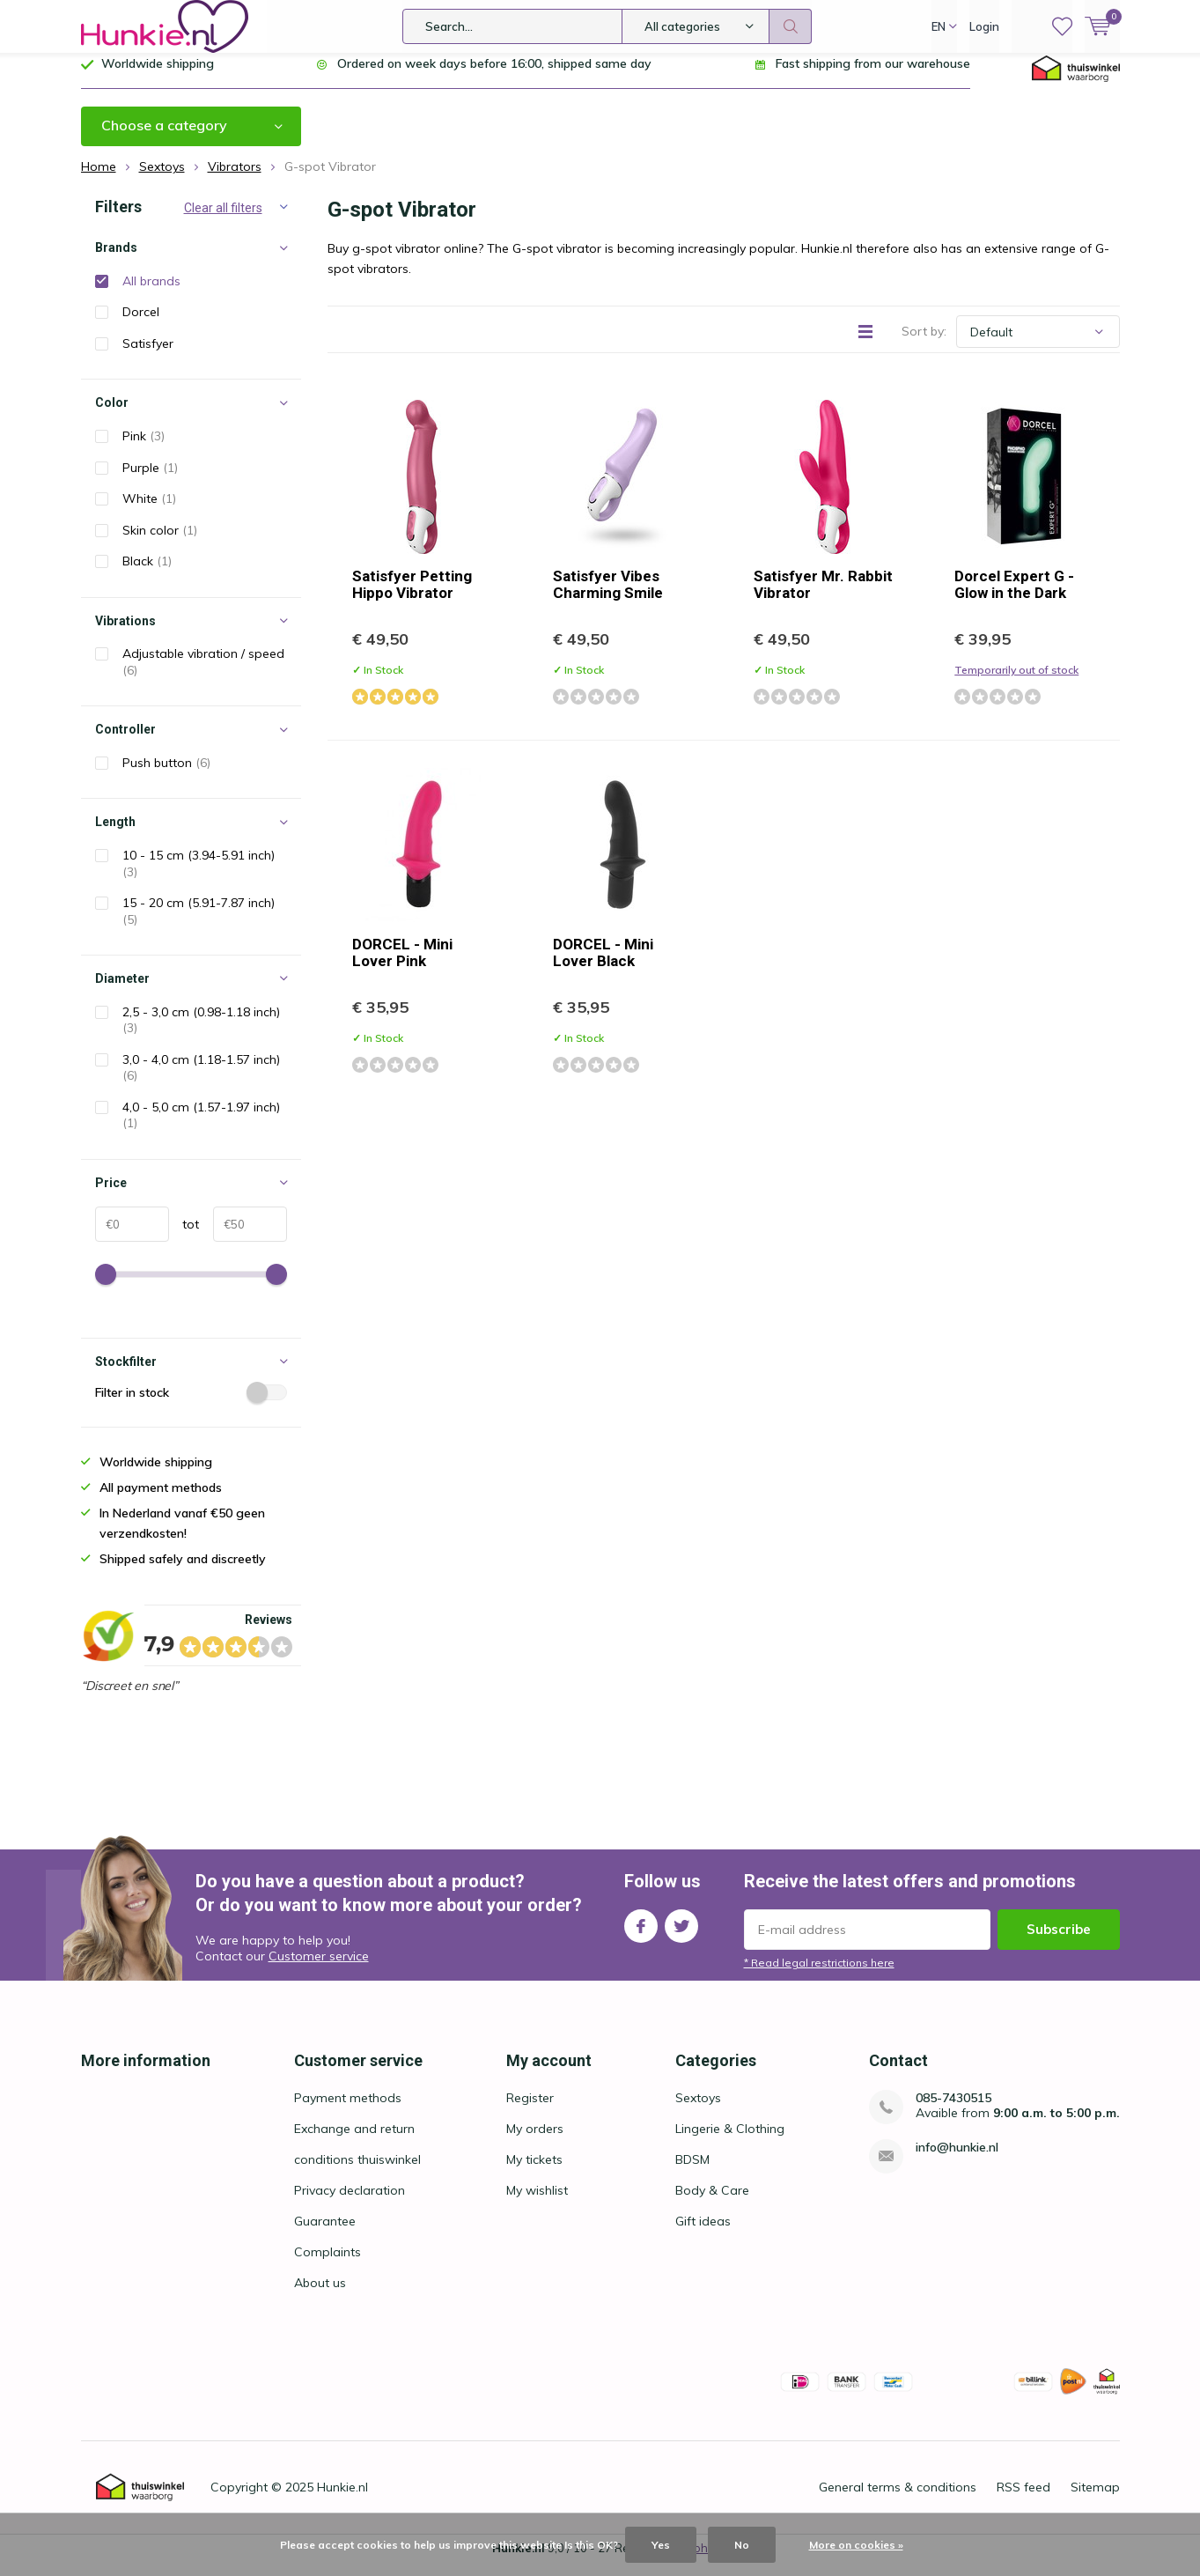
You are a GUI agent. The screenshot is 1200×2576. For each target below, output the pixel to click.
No (741, 2544)
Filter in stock (191, 1405)
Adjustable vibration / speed (203, 675)
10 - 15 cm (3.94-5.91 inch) (198, 876)
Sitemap (1095, 2500)
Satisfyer (147, 357)
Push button (166, 776)
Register (530, 2111)
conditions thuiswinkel (357, 2173)
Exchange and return (354, 2142)
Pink (143, 449)
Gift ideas (703, 2234)
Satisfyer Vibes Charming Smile (608, 597)
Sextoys (698, 2111)
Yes (661, 2544)
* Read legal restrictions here (819, 1975)
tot (184, 1236)
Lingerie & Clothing (729, 2142)
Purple (150, 480)
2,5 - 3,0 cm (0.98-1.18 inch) (201, 1033)
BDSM (692, 2173)
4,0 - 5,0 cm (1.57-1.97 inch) (201, 1128)
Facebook (641, 1935)
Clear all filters (223, 221)
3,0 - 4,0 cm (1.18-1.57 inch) (201, 1081)
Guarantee (325, 2234)
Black (147, 574)
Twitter (681, 1935)
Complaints (327, 2265)
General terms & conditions (897, 2500)
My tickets (534, 2173)
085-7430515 (953, 2111)
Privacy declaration (349, 2203)
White (149, 512)
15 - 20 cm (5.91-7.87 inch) (198, 924)
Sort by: (924, 344)
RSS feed (1023, 2500)
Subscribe (1059, 1942)
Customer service (319, 1969)
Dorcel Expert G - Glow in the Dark (1014, 597)
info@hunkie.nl (957, 2160)
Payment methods (347, 2111)
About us (320, 2296)
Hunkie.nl (342, 2500)
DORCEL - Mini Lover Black (603, 965)
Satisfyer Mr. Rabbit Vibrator (823, 597)
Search (790, 26)
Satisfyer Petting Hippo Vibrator (412, 597)
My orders (534, 2142)
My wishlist (537, 2203)
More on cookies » (856, 2544)
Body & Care (712, 2203)
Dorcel (140, 325)
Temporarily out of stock (1016, 683)
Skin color (159, 543)
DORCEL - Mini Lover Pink (402, 965)
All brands (151, 294)
